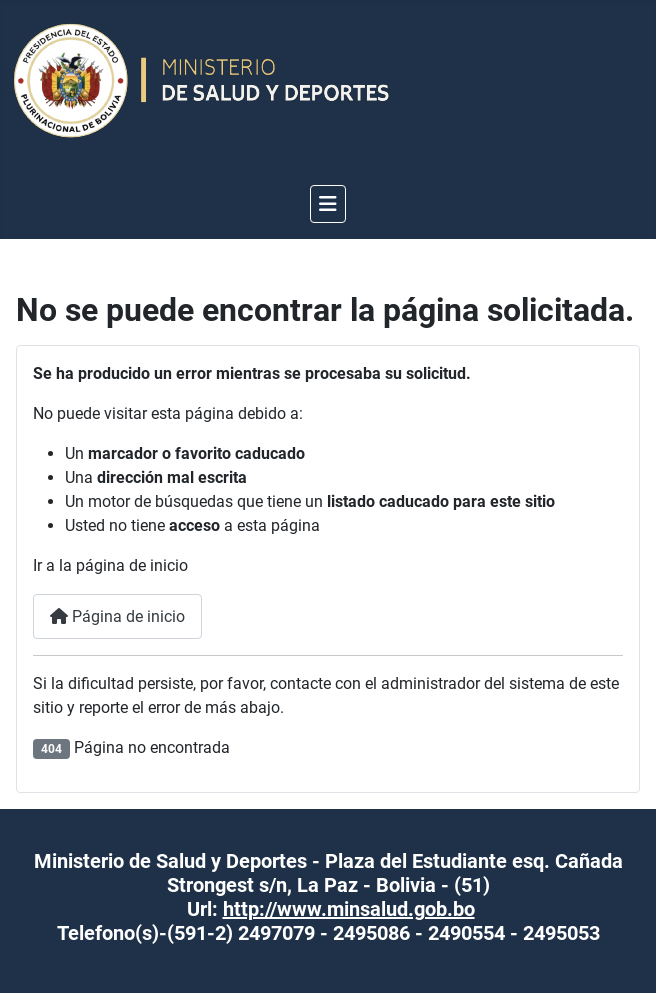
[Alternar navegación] (328, 204)
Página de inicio (117, 616)
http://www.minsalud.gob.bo (349, 909)
